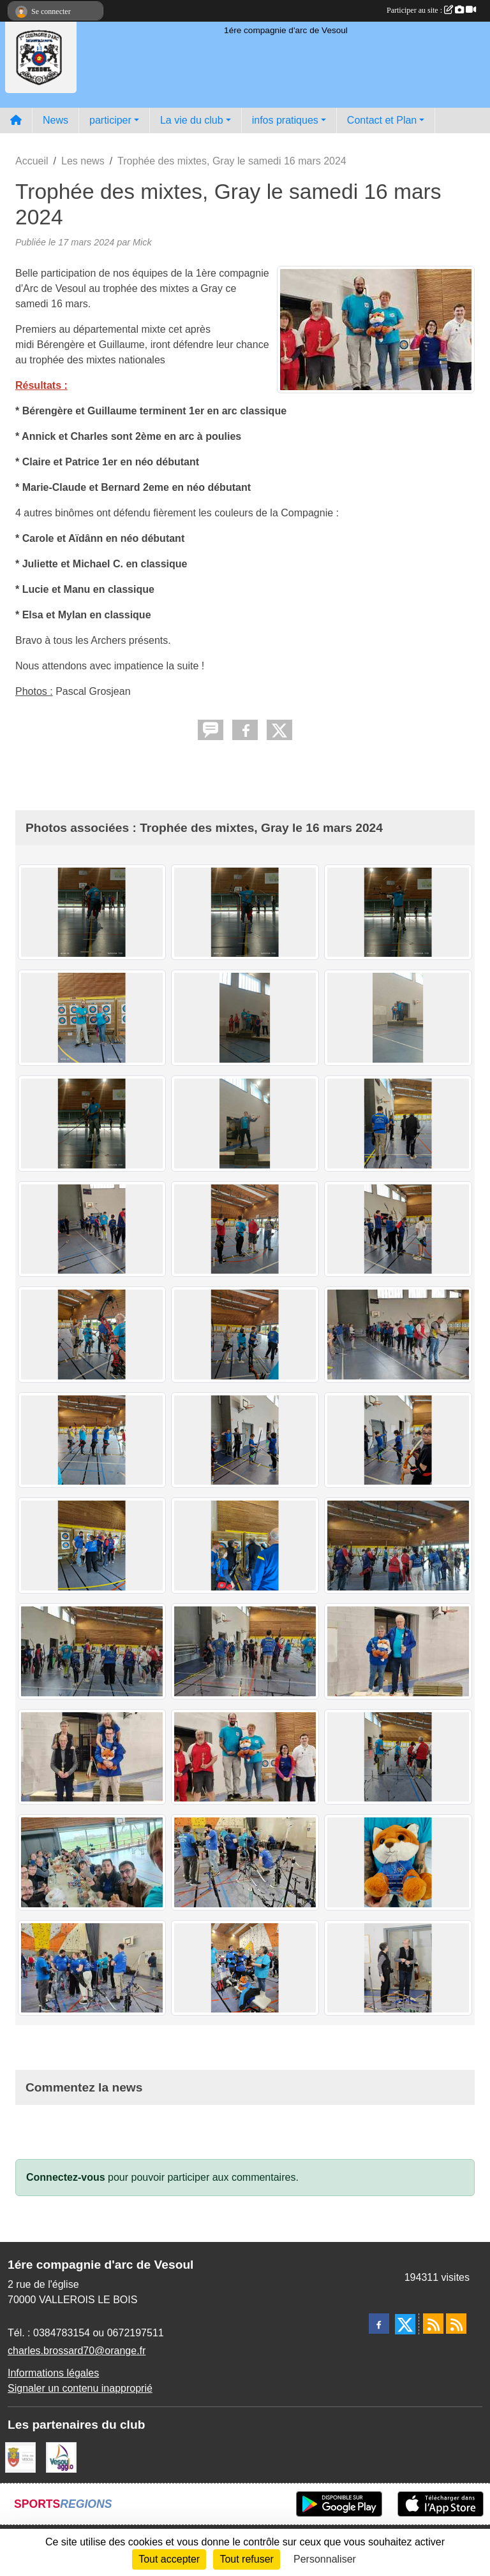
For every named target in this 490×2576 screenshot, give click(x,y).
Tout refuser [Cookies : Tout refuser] (246, 2559)
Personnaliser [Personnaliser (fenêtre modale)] (324, 2559)
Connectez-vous (65, 2177)
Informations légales (53, 2373)
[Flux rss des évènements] (456, 2323)
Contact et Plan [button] (382, 120)
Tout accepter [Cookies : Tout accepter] (169, 2559)
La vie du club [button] (191, 120)
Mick (142, 242)
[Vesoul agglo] (61, 2457)
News (55, 120)
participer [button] (110, 120)
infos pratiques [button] (285, 120)
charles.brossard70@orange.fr (76, 2350)
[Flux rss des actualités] (433, 2323)
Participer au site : (431, 10)
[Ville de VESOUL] (20, 2457)
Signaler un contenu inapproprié (80, 2388)
